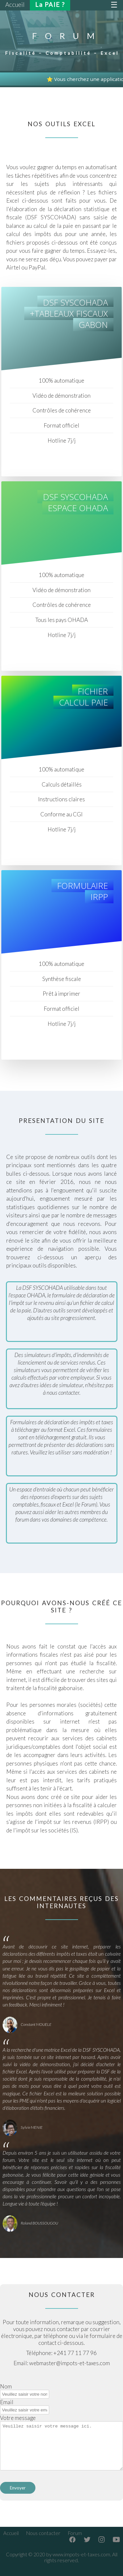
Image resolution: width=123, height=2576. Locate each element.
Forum (75, 2533)
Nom (6, 2386)
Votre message (18, 2417)
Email (6, 2402)
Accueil (11, 2533)
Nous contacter (43, 2533)
